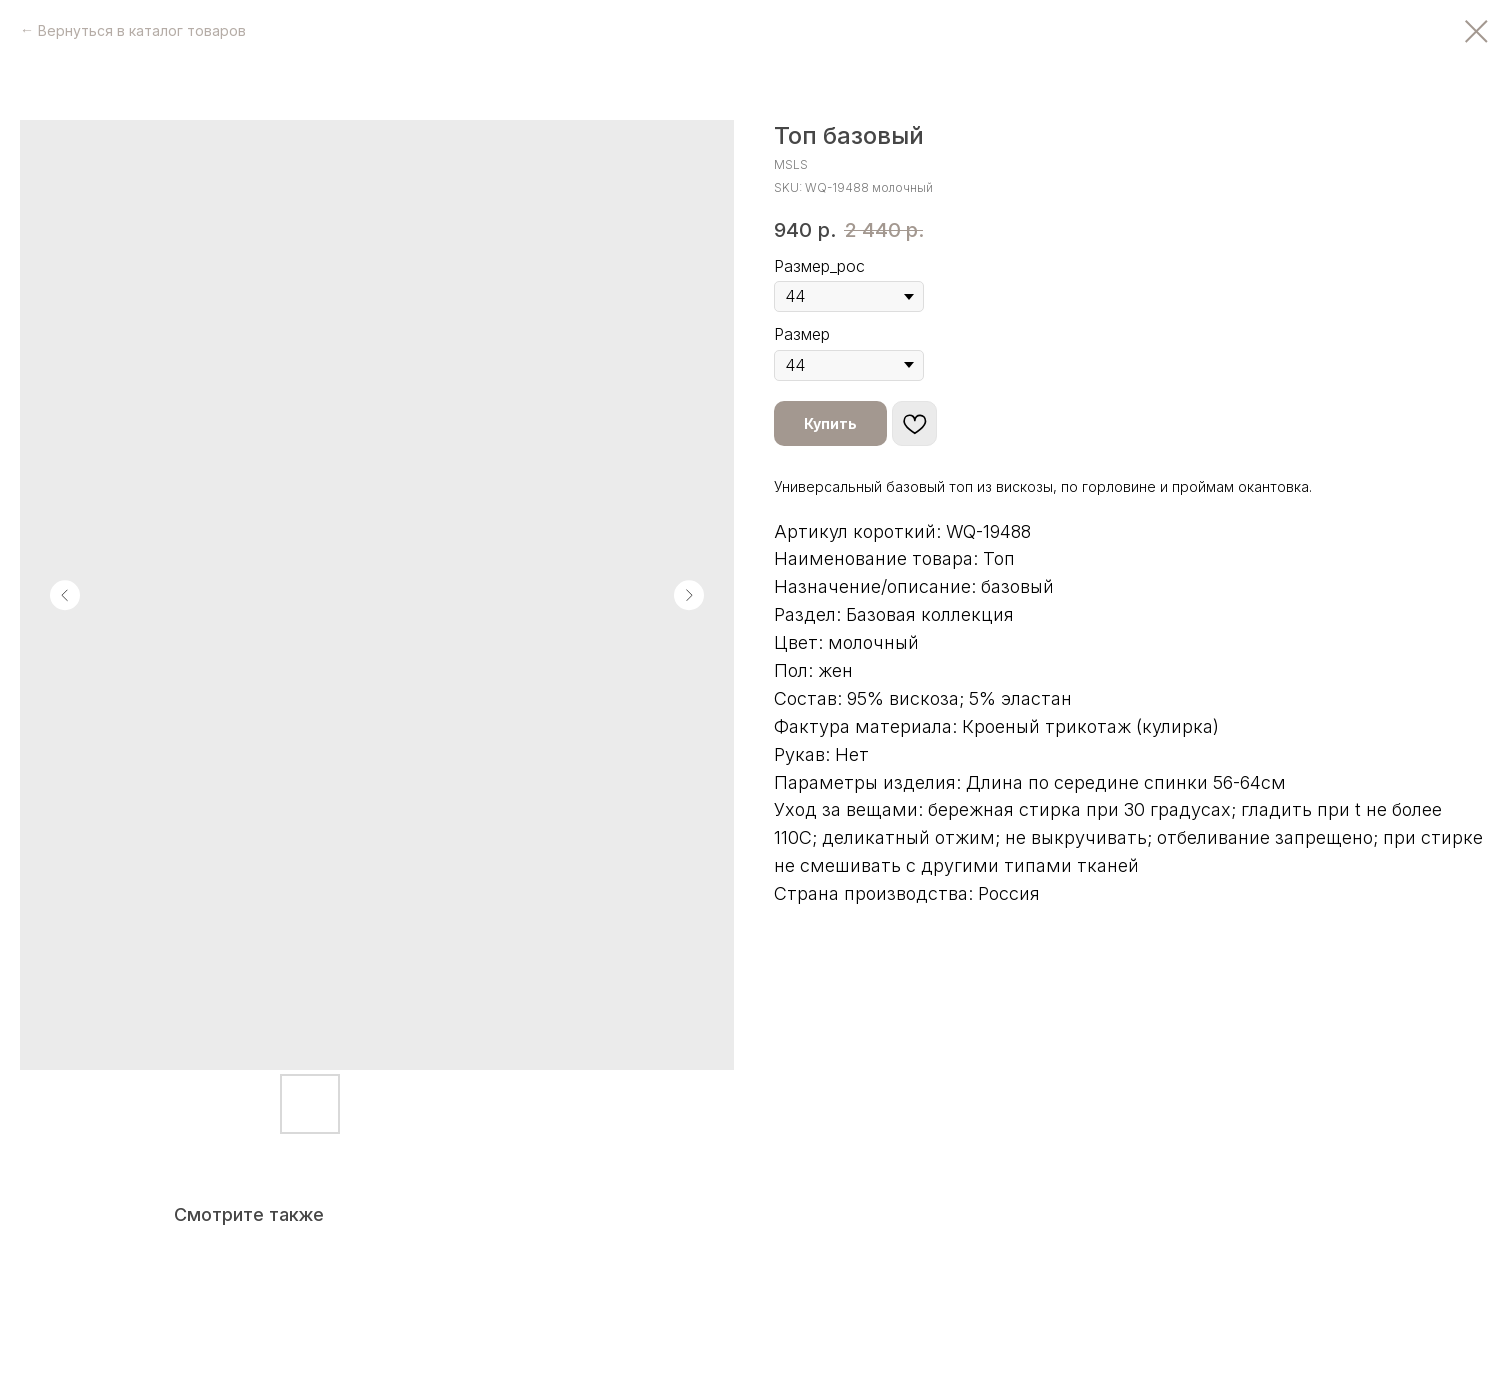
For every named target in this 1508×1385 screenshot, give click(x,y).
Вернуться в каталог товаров (142, 30)
